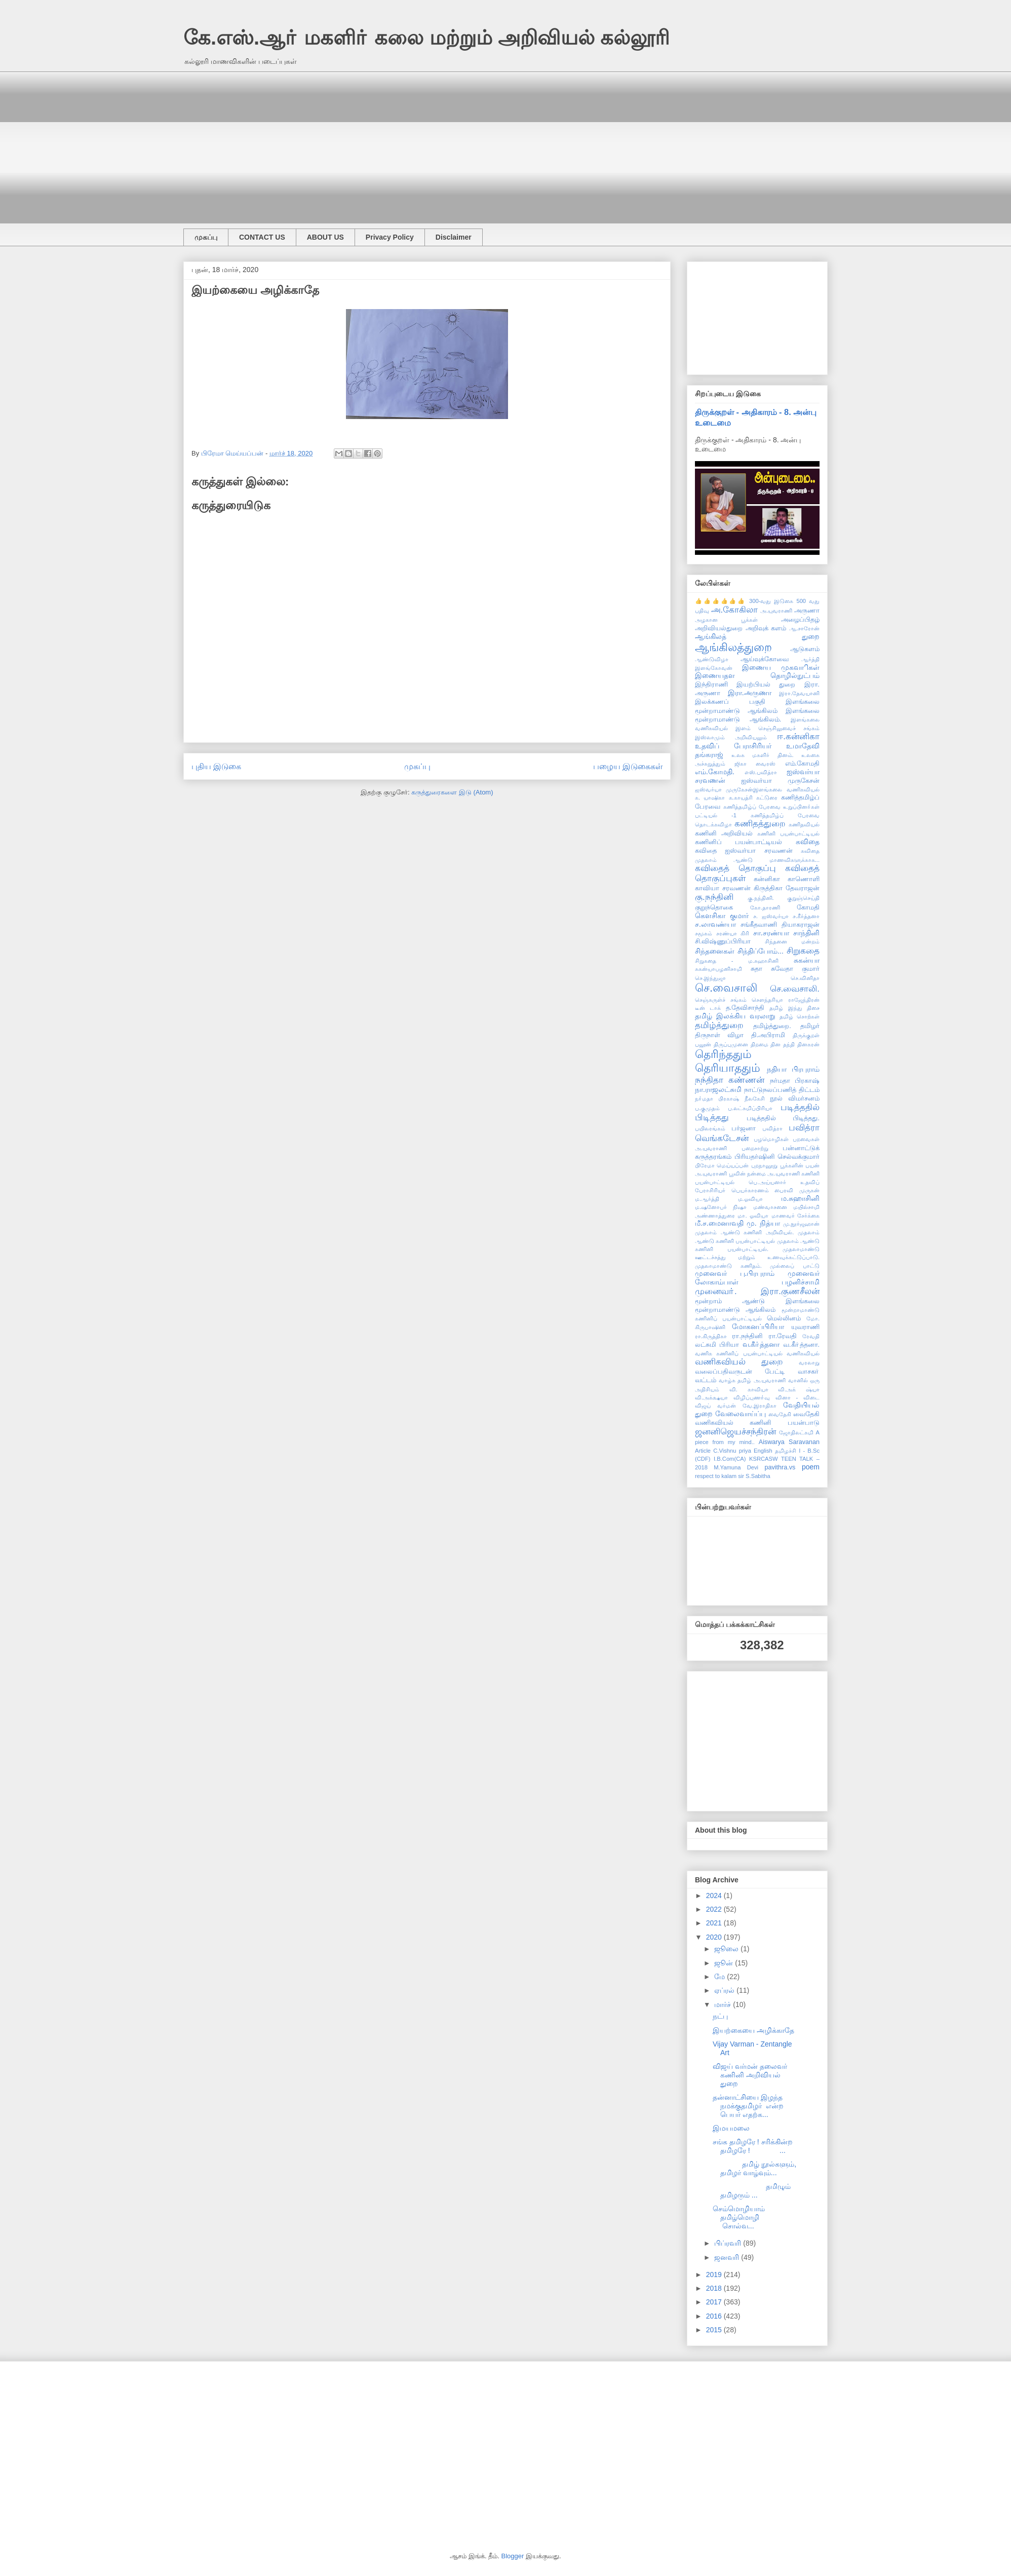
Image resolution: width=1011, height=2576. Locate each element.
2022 (715, 1909)
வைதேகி (779, 1414)
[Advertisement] (487, 142)
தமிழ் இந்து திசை (794, 1008)
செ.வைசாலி (726, 987)
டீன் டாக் (708, 1008)
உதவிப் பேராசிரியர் (733, 746)
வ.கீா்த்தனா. (801, 1344)
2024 (715, 1895)
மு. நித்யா (763, 1223)
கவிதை (808, 842)
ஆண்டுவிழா (711, 659)
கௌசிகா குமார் (722, 916)
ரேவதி (811, 1336)
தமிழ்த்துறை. (772, 1026)
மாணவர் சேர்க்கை (795, 1216)
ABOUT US (325, 237)
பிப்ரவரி (728, 2243)
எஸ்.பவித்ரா (761, 772)
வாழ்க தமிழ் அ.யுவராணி (752, 1380)
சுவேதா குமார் (795, 968)
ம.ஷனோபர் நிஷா (721, 1207)
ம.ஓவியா (750, 1199)
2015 (715, 2330)
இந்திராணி (711, 684)
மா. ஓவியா (752, 1216)
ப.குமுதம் (707, 1108)
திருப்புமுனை (731, 1044)
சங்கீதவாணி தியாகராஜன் (780, 924)
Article (703, 1451)
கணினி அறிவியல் (724, 833)
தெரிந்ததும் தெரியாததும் (727, 1061)
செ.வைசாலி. (795, 989)
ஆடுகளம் (805, 649)
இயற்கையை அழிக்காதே (753, 2030)
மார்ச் (723, 2004)
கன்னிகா (767, 879)
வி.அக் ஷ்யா (799, 1389)
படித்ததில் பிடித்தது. (783, 1118)
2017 (715, 2302)
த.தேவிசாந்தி (745, 1007)
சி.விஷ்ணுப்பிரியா (723, 941)
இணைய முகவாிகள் (781, 667)
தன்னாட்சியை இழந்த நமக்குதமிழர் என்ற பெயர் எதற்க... (748, 2105)
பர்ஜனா (743, 1128)
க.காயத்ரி (741, 797)
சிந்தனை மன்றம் (792, 941)
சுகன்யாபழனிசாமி (718, 969)
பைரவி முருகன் (797, 1190)
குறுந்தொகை (714, 907)
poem (811, 1467)
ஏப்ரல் (725, 1990)
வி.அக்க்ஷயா (711, 1397)
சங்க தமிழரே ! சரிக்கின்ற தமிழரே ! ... (753, 2146)
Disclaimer (454, 237)
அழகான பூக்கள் (726, 620)
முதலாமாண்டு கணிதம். (728, 1266)
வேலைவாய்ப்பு (740, 1414)
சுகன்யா (807, 960)
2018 (715, 2288)
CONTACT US (262, 237)
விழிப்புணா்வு (751, 1397)
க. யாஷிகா (710, 797)
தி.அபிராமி (768, 1035)
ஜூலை (727, 1949)
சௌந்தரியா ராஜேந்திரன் (786, 1000)
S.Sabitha (758, 1476)
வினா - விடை (797, 1397)
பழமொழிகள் (771, 1139)
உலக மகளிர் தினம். (762, 755)
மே (720, 1977)
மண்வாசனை (770, 1207)
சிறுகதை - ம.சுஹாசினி (737, 961)
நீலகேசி (755, 1098)
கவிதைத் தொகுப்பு (735, 868)
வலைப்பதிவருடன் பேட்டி (740, 1371)
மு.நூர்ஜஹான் (801, 1224)
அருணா (807, 610)
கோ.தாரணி (765, 907)
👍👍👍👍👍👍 (720, 601)
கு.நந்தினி (714, 897)
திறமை (759, 1044)
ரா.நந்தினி (747, 1336)
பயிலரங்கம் (710, 1128)
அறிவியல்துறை (719, 628)
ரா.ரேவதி (782, 1336)
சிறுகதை (803, 951)
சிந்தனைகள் (714, 951)
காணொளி (804, 879)
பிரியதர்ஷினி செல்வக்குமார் (777, 1156)
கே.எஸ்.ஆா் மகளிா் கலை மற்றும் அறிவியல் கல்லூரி (426, 37)
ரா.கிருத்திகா (711, 1336)
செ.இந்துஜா (710, 978)
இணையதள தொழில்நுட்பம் (757, 675)
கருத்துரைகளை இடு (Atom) (452, 792)
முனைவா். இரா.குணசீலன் (757, 1291)
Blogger (512, 2556)
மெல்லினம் (784, 1318)
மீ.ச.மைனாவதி (719, 1223)
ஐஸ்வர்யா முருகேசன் (780, 780)
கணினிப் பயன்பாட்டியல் (739, 842)
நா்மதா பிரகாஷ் (717, 1098)
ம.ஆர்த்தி (707, 1199)
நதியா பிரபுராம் (793, 1069)
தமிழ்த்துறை (719, 1025)
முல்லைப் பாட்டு (795, 1266)
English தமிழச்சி (775, 1451)
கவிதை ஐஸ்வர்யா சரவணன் (744, 850)
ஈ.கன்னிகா (798, 736)
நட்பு (720, 2016)
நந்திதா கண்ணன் (729, 1080)
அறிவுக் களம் (766, 628)
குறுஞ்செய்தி (803, 898)
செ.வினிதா (805, 978)
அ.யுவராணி (776, 611)
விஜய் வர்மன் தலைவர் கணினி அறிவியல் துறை (750, 2075)
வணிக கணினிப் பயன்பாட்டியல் (739, 1353)
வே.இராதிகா (759, 1406)
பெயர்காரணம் (750, 1190)
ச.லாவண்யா (715, 924)
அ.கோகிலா (734, 610)
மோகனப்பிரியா (758, 1326)
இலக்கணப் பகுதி (730, 701)
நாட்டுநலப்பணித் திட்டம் (782, 1089)
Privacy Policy (390, 237)
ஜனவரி (727, 2257)
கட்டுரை (766, 797)
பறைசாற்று (755, 1148)
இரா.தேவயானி (799, 693)
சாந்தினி (806, 933)
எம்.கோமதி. (714, 772)
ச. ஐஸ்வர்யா (771, 916)
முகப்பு (206, 237)
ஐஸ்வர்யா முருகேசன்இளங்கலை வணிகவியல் (757, 789)
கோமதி (808, 907)
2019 (715, 2274)
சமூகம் (703, 933)
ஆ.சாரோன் (804, 628)
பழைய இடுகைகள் (628, 766)
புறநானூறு (764, 1165)
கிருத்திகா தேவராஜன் (787, 888)
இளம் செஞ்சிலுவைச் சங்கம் (777, 728)
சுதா (756, 968)
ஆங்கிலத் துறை (757, 636)
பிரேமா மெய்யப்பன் (722, 1165)
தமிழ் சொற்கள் (800, 1016)
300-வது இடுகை (771, 601)
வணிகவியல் (803, 1353)
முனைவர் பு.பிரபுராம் (734, 1273)
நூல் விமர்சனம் (795, 1098)
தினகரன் (808, 1044)
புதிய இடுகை (216, 766)
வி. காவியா (748, 1389)
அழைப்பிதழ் (800, 619)
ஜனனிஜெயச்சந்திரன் (735, 1431)
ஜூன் (724, 1963)
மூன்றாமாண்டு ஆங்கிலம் (735, 1309)
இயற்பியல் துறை (765, 684)
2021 (715, 1923)
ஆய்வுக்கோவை (765, 659)
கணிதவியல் (804, 824)
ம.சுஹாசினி (800, 1198)
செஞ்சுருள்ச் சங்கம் (721, 1000)
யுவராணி (805, 1327)
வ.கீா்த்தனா (761, 1344)
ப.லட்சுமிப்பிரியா (750, 1108)
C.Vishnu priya (732, 1451)
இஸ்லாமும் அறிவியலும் (731, 737)
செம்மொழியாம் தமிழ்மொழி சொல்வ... (755, 2217)
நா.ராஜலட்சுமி (718, 1089)
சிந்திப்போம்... (760, 951)
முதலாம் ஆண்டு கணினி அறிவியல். (744, 1232)
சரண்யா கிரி (733, 933)
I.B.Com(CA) (730, 1459)
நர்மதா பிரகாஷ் (795, 1080)
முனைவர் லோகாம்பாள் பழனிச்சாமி (757, 1277)
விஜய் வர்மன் (715, 1406)
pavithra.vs (779, 1467)
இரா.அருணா (749, 693)
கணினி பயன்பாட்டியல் (788, 833)
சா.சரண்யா (771, 933)
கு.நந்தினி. (761, 898)
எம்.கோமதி (802, 763)
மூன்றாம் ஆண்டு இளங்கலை (757, 1301)
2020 (715, 1937)
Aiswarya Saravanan (789, 1442)
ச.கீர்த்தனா (806, 916)
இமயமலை (731, 2128)
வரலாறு (809, 1362)
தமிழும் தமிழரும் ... (754, 2190)
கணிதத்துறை (760, 823)
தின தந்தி (782, 1044)
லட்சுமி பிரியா (717, 1344)
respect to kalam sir (719, 1476)
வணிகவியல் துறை (739, 1362)
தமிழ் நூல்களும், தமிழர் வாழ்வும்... (754, 2168)
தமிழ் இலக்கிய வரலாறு (735, 1016)
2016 (715, 2316)
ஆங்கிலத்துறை (733, 647)
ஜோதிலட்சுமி (796, 1432)
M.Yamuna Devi (736, 1467)
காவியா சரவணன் (723, 888)
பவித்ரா (772, 1128)
